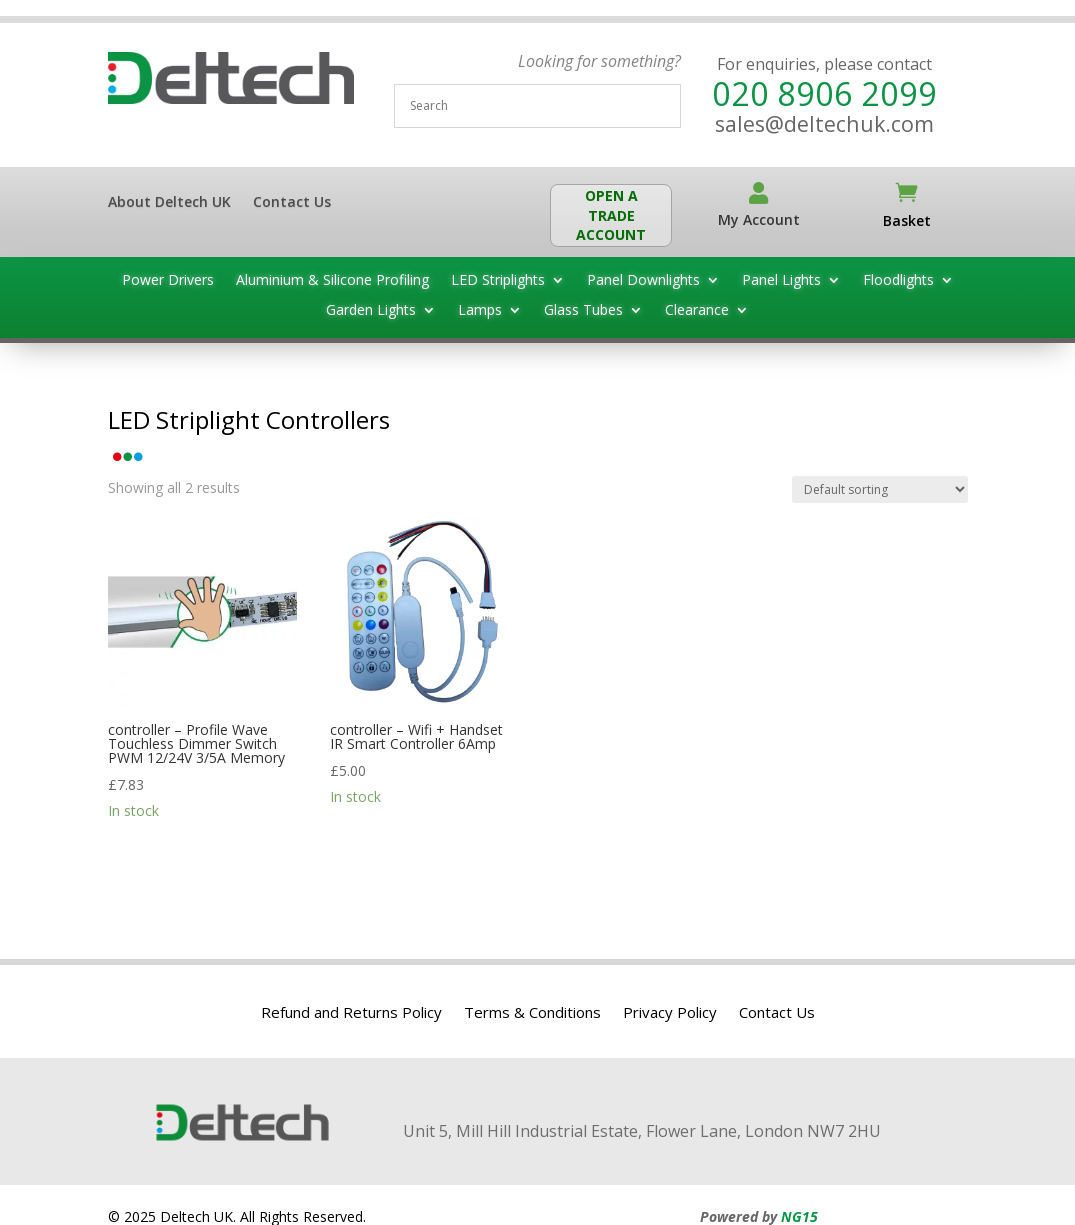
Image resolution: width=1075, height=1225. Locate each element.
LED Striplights (498, 281)
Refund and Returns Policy (351, 1013)
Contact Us (292, 203)
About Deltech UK (169, 203)
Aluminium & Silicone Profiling (332, 281)
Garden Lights (371, 311)
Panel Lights (781, 281)
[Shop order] (880, 489)
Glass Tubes (583, 311)
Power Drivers (168, 281)
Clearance (697, 311)
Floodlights (898, 281)
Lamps (480, 311)
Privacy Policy (670, 1013)
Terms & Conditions (532, 1013)
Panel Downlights (643, 281)
